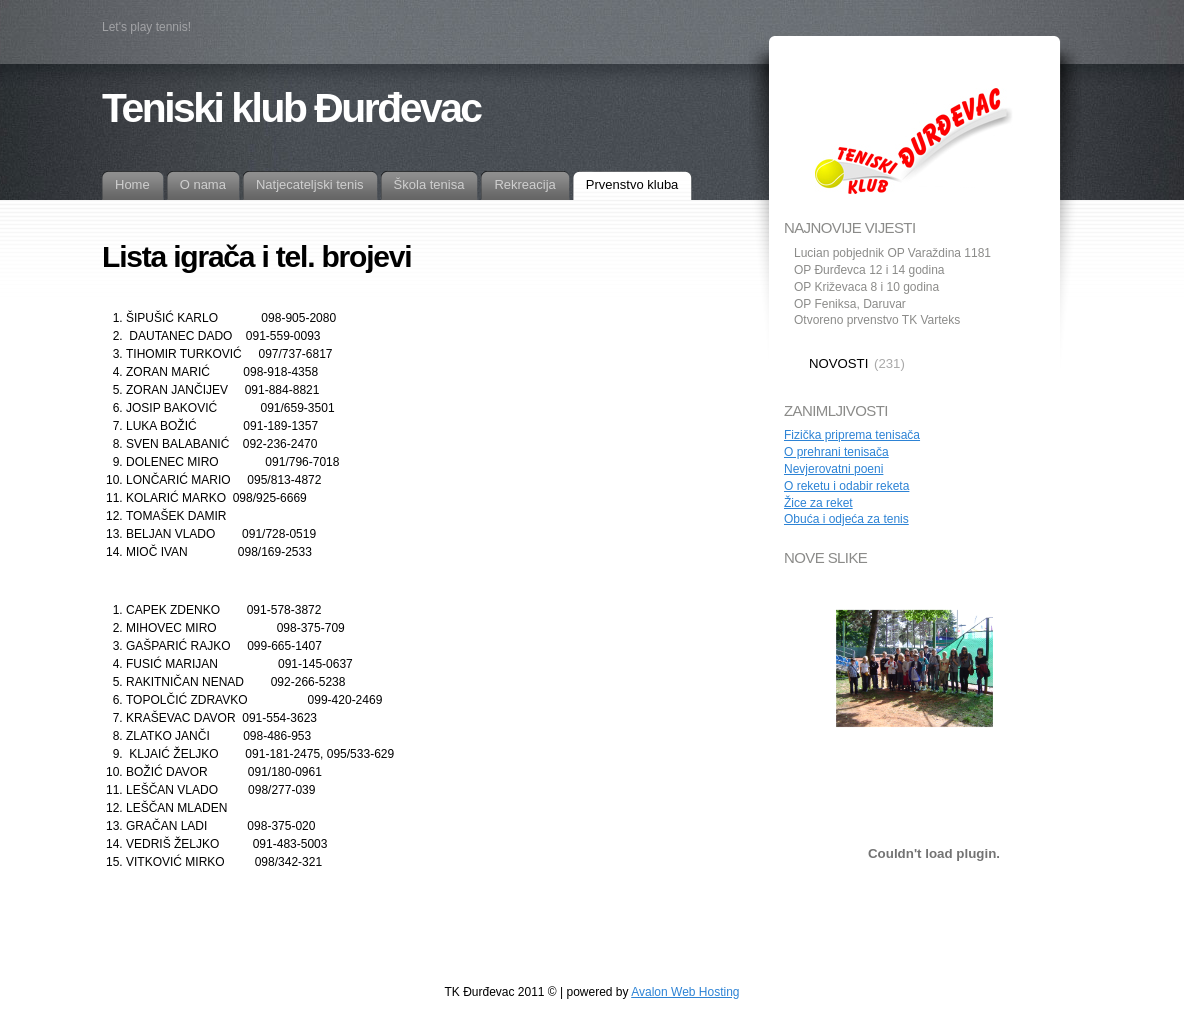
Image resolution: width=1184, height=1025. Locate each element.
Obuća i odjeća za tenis (846, 519)
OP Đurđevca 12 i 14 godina (869, 270)
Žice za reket (818, 503)
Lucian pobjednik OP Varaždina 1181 (892, 253)
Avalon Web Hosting (685, 992)
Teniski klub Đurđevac (291, 108)
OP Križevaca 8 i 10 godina (866, 287)
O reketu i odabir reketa (846, 486)
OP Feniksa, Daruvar (850, 304)
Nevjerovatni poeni (833, 469)
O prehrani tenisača (836, 452)
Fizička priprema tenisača (852, 435)
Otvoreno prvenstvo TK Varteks (877, 320)
